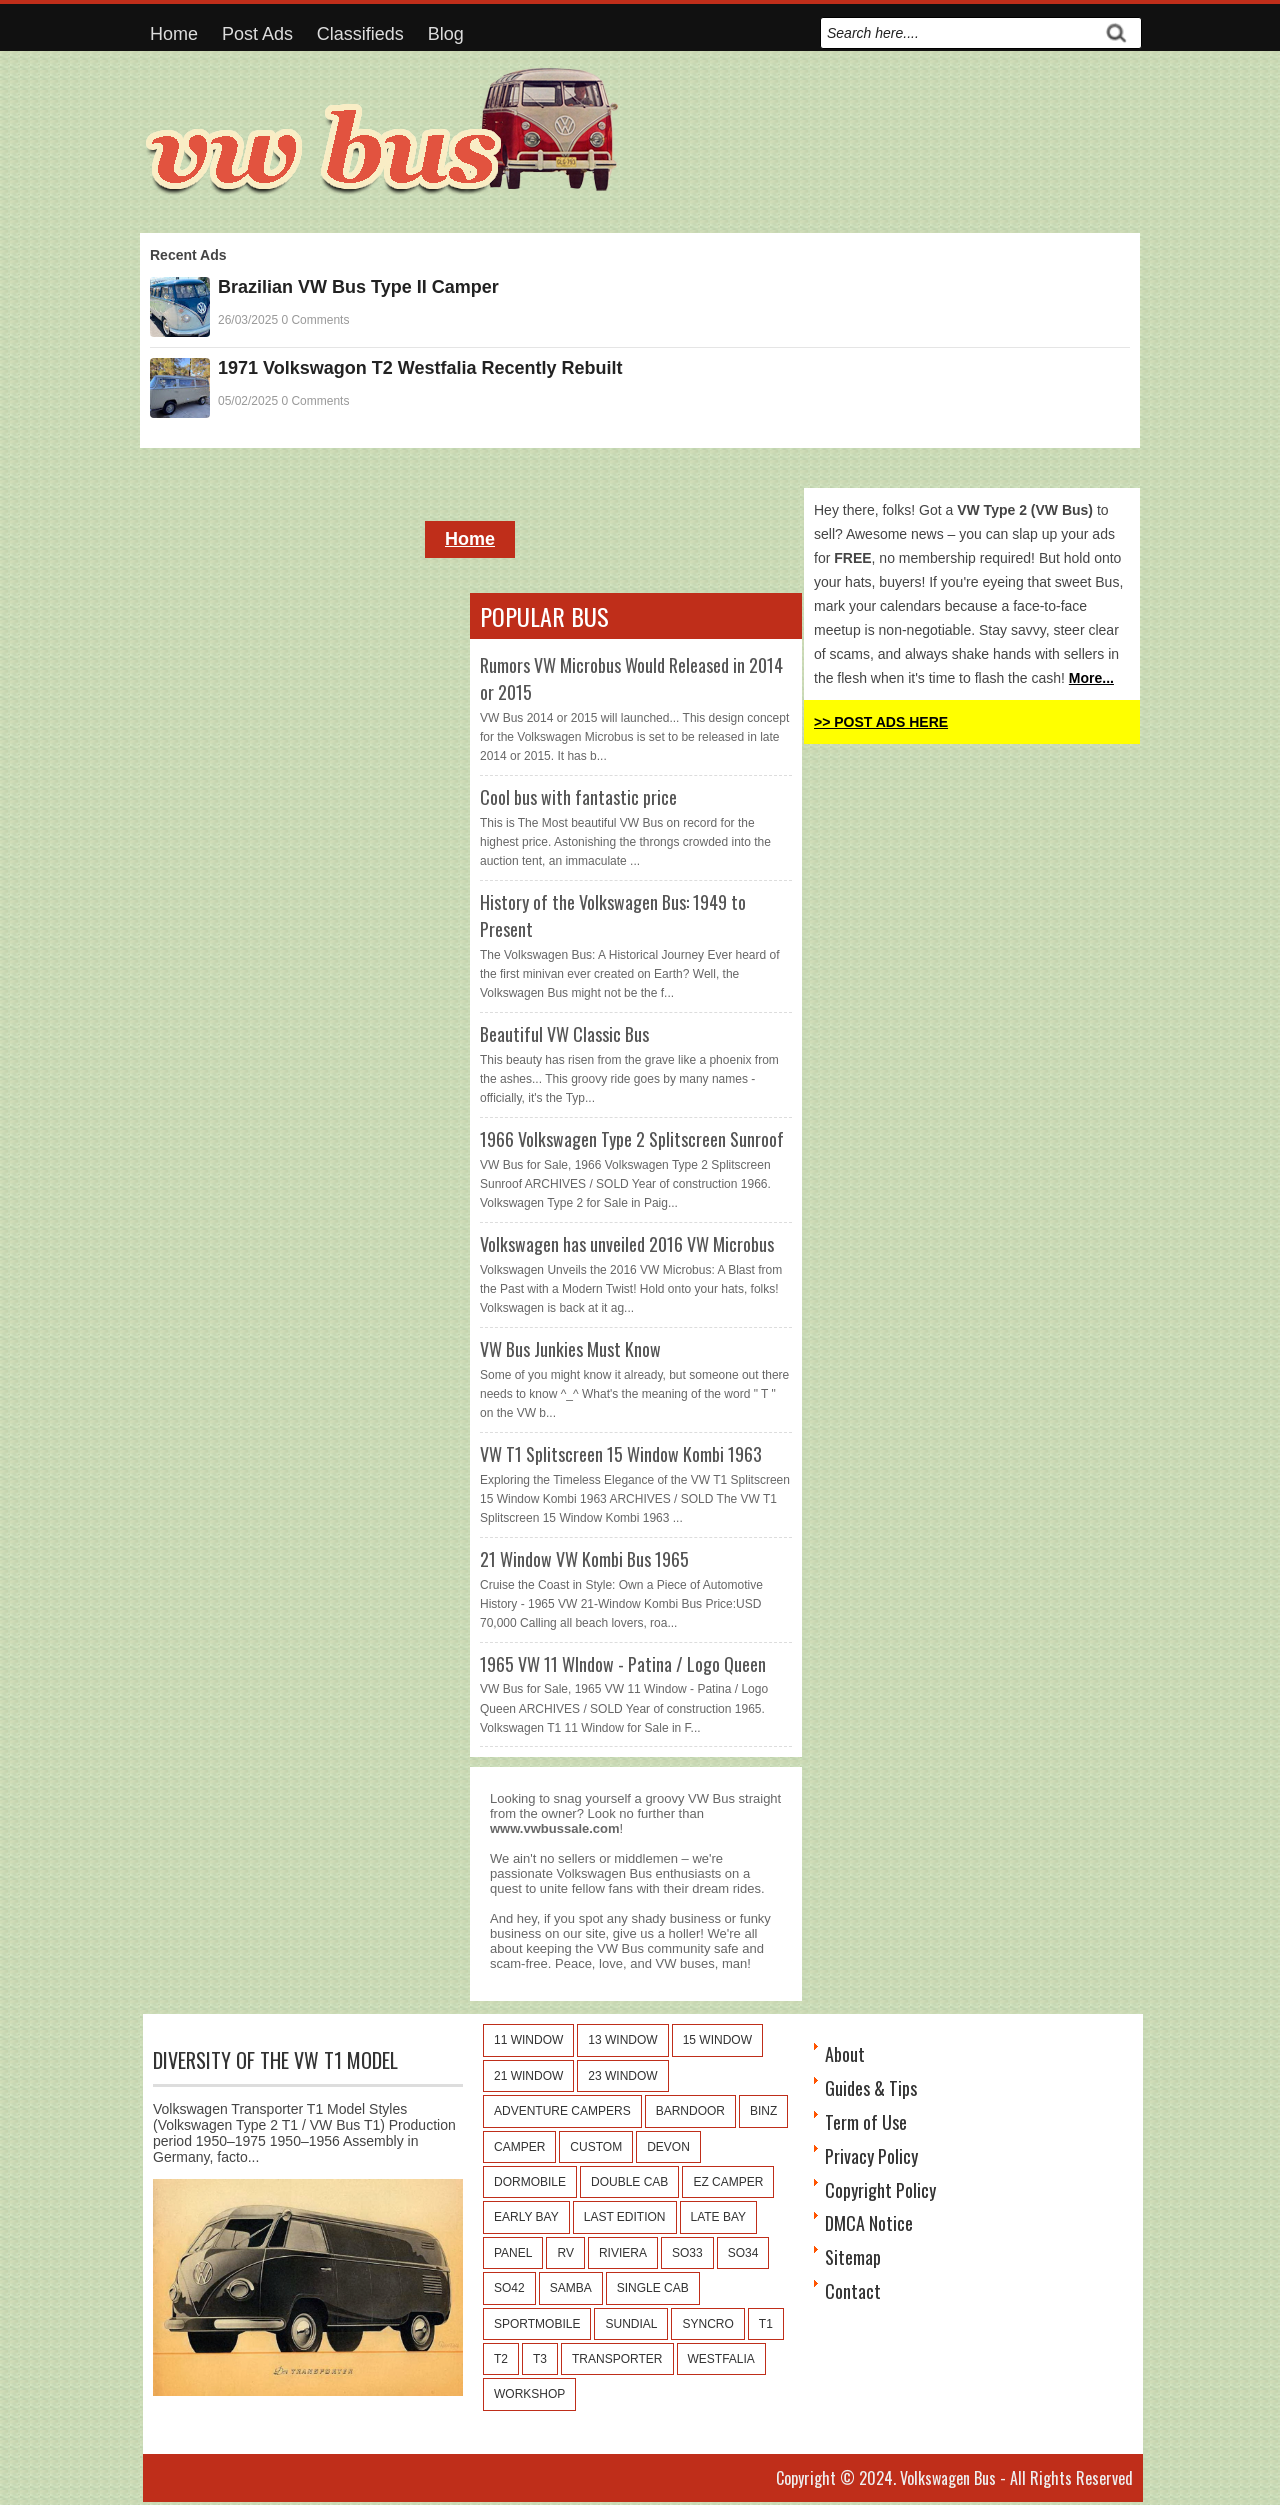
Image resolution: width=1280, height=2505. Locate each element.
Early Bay (526, 2217)
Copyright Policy (880, 2190)
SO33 (687, 2253)
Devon (668, 2147)
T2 (501, 2359)
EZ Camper (728, 2182)
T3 (540, 2359)
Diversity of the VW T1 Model (275, 2060)
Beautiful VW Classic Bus (564, 1034)
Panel (513, 2253)
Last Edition (625, 2217)
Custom (596, 2147)
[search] (959, 33)
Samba (571, 2288)
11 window (528, 2040)
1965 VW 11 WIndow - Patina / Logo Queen (623, 1664)
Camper (519, 2147)
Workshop (529, 2394)
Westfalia (721, 2359)
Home (174, 34)
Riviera (623, 2253)
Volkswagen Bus (948, 2478)
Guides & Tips (871, 2088)
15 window (717, 2040)
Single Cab (653, 2288)
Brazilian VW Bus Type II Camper (358, 287)
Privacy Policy (871, 2156)
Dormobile (530, 2182)
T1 (766, 2324)
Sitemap (853, 2257)
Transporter (617, 2359)
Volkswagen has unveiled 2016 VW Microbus (627, 1244)
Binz (763, 2111)
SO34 (743, 2253)
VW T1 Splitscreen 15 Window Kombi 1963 (621, 1454)
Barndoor (690, 2111)
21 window (528, 2076)
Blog (446, 34)
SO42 (509, 2288)
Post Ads (257, 34)
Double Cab (629, 2182)
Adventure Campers (562, 2111)
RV (565, 2253)
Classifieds (360, 34)
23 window (622, 2076)
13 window (622, 2040)
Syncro (707, 2324)
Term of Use (866, 2122)
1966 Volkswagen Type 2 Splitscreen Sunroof (632, 1139)
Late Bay (719, 2217)
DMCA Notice (869, 2223)
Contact (853, 2291)
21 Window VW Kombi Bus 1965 (584, 1559)
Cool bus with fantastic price (578, 797)
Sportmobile (537, 2324)
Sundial (631, 2324)
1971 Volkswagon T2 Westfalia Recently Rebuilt (420, 368)
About (845, 2054)
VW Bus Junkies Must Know (570, 1349)
